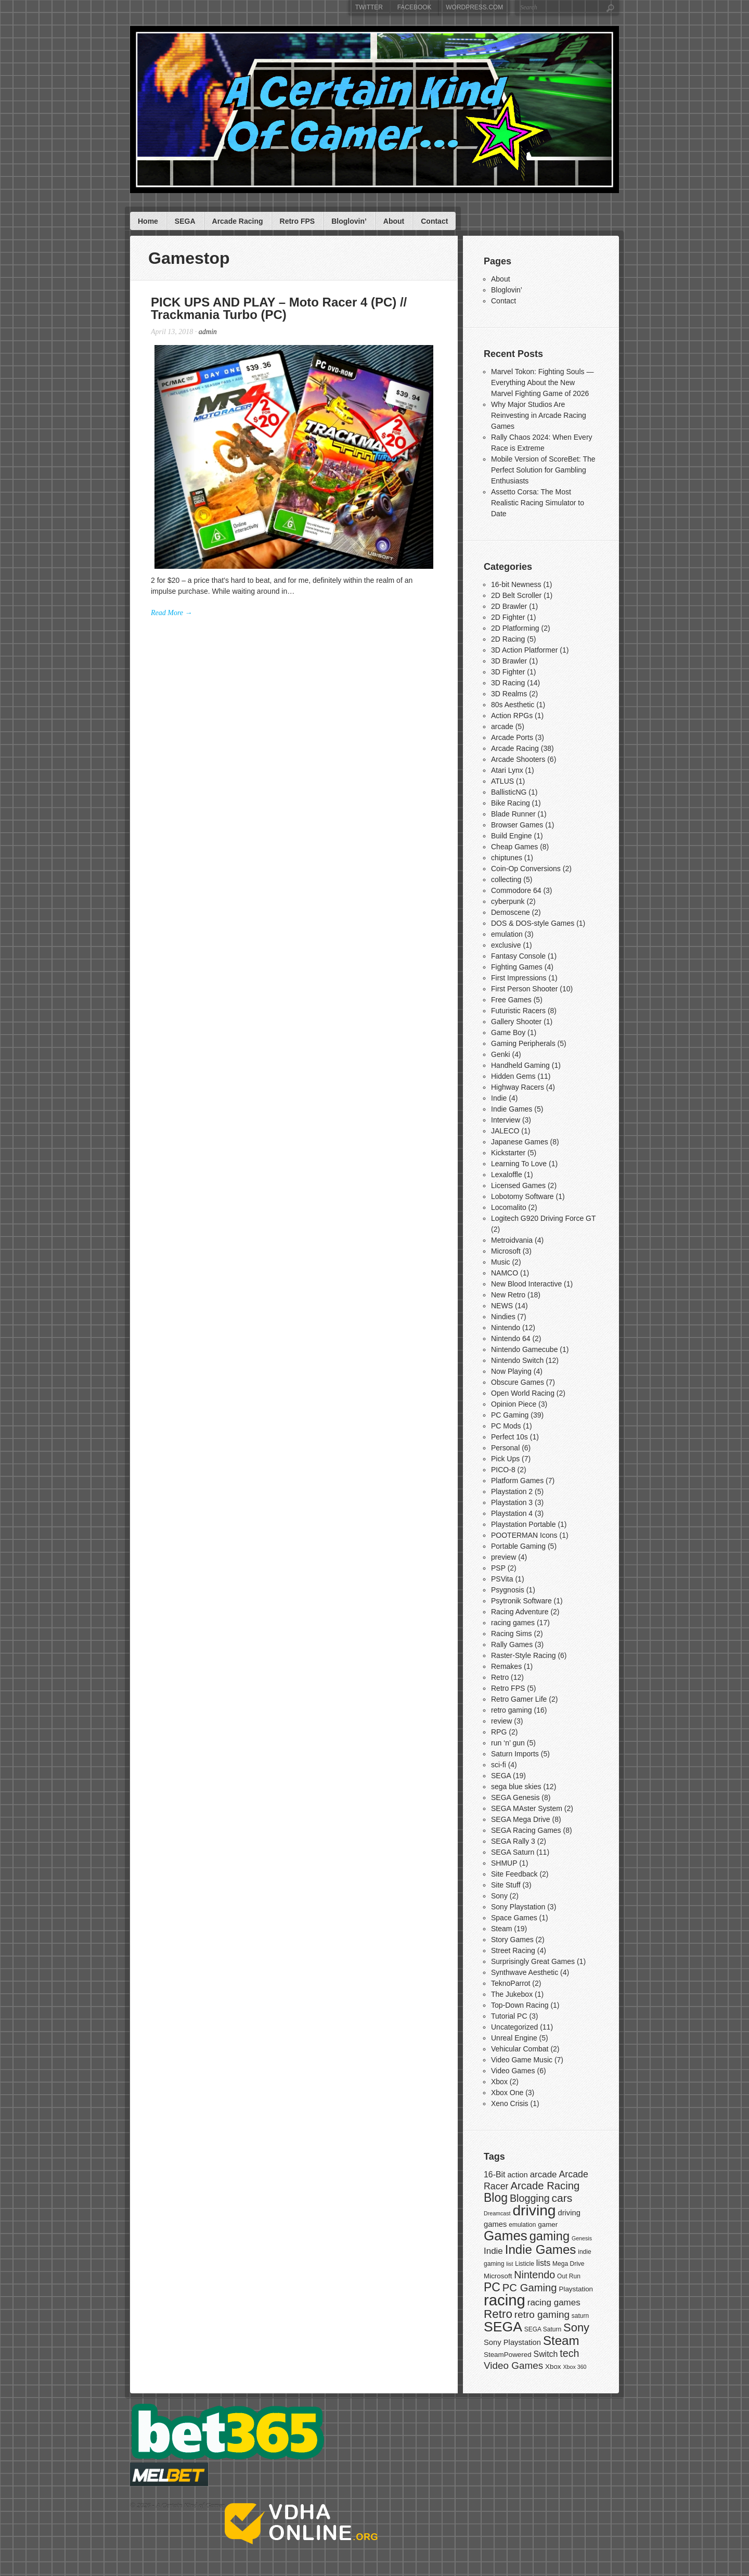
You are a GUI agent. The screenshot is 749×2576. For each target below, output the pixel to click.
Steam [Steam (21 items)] (561, 2340)
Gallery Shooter (516, 1021)
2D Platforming (515, 628)
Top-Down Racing (520, 2005)
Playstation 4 (512, 1513)
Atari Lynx (507, 770)
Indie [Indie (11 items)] (493, 2251)
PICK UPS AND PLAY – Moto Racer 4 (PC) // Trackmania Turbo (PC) (279, 308)
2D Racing (508, 639)
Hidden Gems (513, 1076)
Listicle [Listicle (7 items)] (524, 2263)
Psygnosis (507, 1590)
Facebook (414, 7)
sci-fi (498, 1765)
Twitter (369, 7)
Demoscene (510, 912)
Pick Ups (505, 1459)
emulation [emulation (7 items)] (522, 2224)
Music (500, 1262)
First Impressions (519, 978)
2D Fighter (508, 617)
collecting (506, 879)
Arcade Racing (237, 221)
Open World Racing (522, 1393)
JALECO (505, 1131)
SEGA (185, 221)
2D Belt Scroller (516, 595)
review (501, 1721)
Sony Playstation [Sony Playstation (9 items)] (512, 2342)
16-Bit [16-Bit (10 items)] (494, 2174)
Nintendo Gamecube (524, 1349)
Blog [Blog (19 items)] (496, 2197)
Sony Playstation (518, 1907)
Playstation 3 (512, 1502)
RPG (499, 1732)
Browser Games (517, 825)
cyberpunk (508, 901)
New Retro (508, 1295)
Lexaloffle (506, 1174)
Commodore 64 (516, 890)
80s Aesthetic (512, 704)
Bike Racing (510, 803)
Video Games (513, 2071)
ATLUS (502, 781)
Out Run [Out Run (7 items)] (568, 2276)
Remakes (506, 1666)
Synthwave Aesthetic (524, 1972)
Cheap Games (514, 847)
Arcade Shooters (518, 759)
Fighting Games (517, 967)
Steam (501, 1928)
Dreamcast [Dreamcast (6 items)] (497, 2213)
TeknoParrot (510, 1983)
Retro (500, 1677)
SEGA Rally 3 (513, 1841)
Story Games (512, 1939)
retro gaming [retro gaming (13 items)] (542, 2314)
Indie (499, 1098)
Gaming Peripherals (523, 1043)
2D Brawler (509, 606)
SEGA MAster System (526, 1808)
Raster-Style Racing (523, 1655)
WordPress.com (474, 7)
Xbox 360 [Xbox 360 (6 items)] (574, 2367)
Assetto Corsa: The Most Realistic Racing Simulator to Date (537, 503)
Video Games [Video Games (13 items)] (513, 2365)
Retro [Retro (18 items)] (498, 2313)
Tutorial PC (509, 2016)
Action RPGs (512, 715)
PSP (498, 1568)
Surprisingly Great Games (533, 1961)
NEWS (502, 1306)
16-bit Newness (516, 584)
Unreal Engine (514, 2038)
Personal (505, 1448)
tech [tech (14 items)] (569, 2353)
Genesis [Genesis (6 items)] (582, 2238)
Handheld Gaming (520, 1065)
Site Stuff (506, 1885)
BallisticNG (508, 792)
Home (148, 221)
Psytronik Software (521, 1601)
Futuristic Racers (518, 1010)
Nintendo (505, 1327)
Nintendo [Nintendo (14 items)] (534, 2274)
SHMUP (504, 1863)
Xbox (499, 2081)
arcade (502, 726)
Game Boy (508, 1032)
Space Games (514, 1918)
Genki (500, 1054)
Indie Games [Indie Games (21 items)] (540, 2249)
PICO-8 (503, 1469)
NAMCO (504, 1273)
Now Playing (511, 1371)
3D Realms (509, 694)
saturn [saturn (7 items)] (580, 2315)
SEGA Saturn (512, 1852)
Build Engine (511, 836)
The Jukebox (512, 1994)
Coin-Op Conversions (526, 868)
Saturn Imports (515, 1754)
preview (503, 1557)
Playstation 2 (512, 1491)
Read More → (171, 613)
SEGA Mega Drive (520, 1819)
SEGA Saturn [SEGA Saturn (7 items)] (542, 2329)
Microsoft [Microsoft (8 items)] (498, 2276)
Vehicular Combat (520, 2049)
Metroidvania (512, 1240)
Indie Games (511, 1109)
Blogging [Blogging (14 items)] (530, 2198)
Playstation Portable (523, 1524)
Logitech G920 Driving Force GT (543, 1218)
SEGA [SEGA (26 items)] (503, 2327)
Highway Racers (517, 1087)
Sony (499, 1896)
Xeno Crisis (509, 2103)
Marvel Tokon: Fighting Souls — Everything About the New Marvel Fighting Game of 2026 (542, 382)
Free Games (511, 1000)
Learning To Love (519, 1163)
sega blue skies (516, 1786)
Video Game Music (521, 2060)
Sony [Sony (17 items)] (576, 2327)
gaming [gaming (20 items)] (550, 2236)
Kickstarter (508, 1153)
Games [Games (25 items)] (505, 2235)
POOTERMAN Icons (524, 1535)
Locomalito (508, 1207)
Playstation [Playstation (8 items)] (576, 2289)
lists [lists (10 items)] (543, 2263)
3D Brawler (509, 661)
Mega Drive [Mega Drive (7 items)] (568, 2263)
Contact (434, 221)
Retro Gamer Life (519, 1699)
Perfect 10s (509, 1437)
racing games (513, 1622)
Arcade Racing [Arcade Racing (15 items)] (544, 2185)
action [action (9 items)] (517, 2175)
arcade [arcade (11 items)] (543, 2174)
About (393, 221)
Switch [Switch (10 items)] (546, 2354)
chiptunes (506, 857)
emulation (507, 934)
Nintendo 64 (511, 1338)
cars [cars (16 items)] (562, 2198)
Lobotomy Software (522, 1196)
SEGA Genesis (515, 1797)
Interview (505, 1120)
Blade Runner (513, 814)
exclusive (506, 945)
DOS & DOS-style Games (532, 923)
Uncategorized (514, 2027)
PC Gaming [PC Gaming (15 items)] (529, 2287)
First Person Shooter (524, 989)
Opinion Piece (513, 1404)
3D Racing (508, 683)
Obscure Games (517, 1382)
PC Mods (506, 1426)
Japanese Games (519, 1142)
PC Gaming (509, 1415)
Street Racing (513, 1950)
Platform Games (517, 1480)
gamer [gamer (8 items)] (548, 2224)
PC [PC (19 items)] (492, 2287)
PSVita (502, 1579)
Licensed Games (518, 1185)
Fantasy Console (518, 956)
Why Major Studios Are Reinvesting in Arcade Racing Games (538, 415)
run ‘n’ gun (508, 1743)
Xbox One (507, 2092)
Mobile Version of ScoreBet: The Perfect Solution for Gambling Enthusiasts (543, 470)
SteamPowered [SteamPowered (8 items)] (508, 2354)
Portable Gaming (518, 1546)
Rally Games (512, 1644)
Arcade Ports (512, 737)
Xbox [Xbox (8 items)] (553, 2366)
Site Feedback (514, 1874)
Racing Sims (511, 1633)
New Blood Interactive (526, 1284)
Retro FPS (297, 221)
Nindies (503, 1316)
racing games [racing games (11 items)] (553, 2302)
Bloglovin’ (349, 221)
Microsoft (506, 1251)
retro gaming (511, 1710)
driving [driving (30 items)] (534, 2210)
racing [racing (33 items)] (504, 2300)
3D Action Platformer (524, 650)
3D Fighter (508, 672)
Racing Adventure (520, 1612)
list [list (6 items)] (509, 2264)
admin (208, 332)
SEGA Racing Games (526, 1830)
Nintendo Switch (517, 1360)
